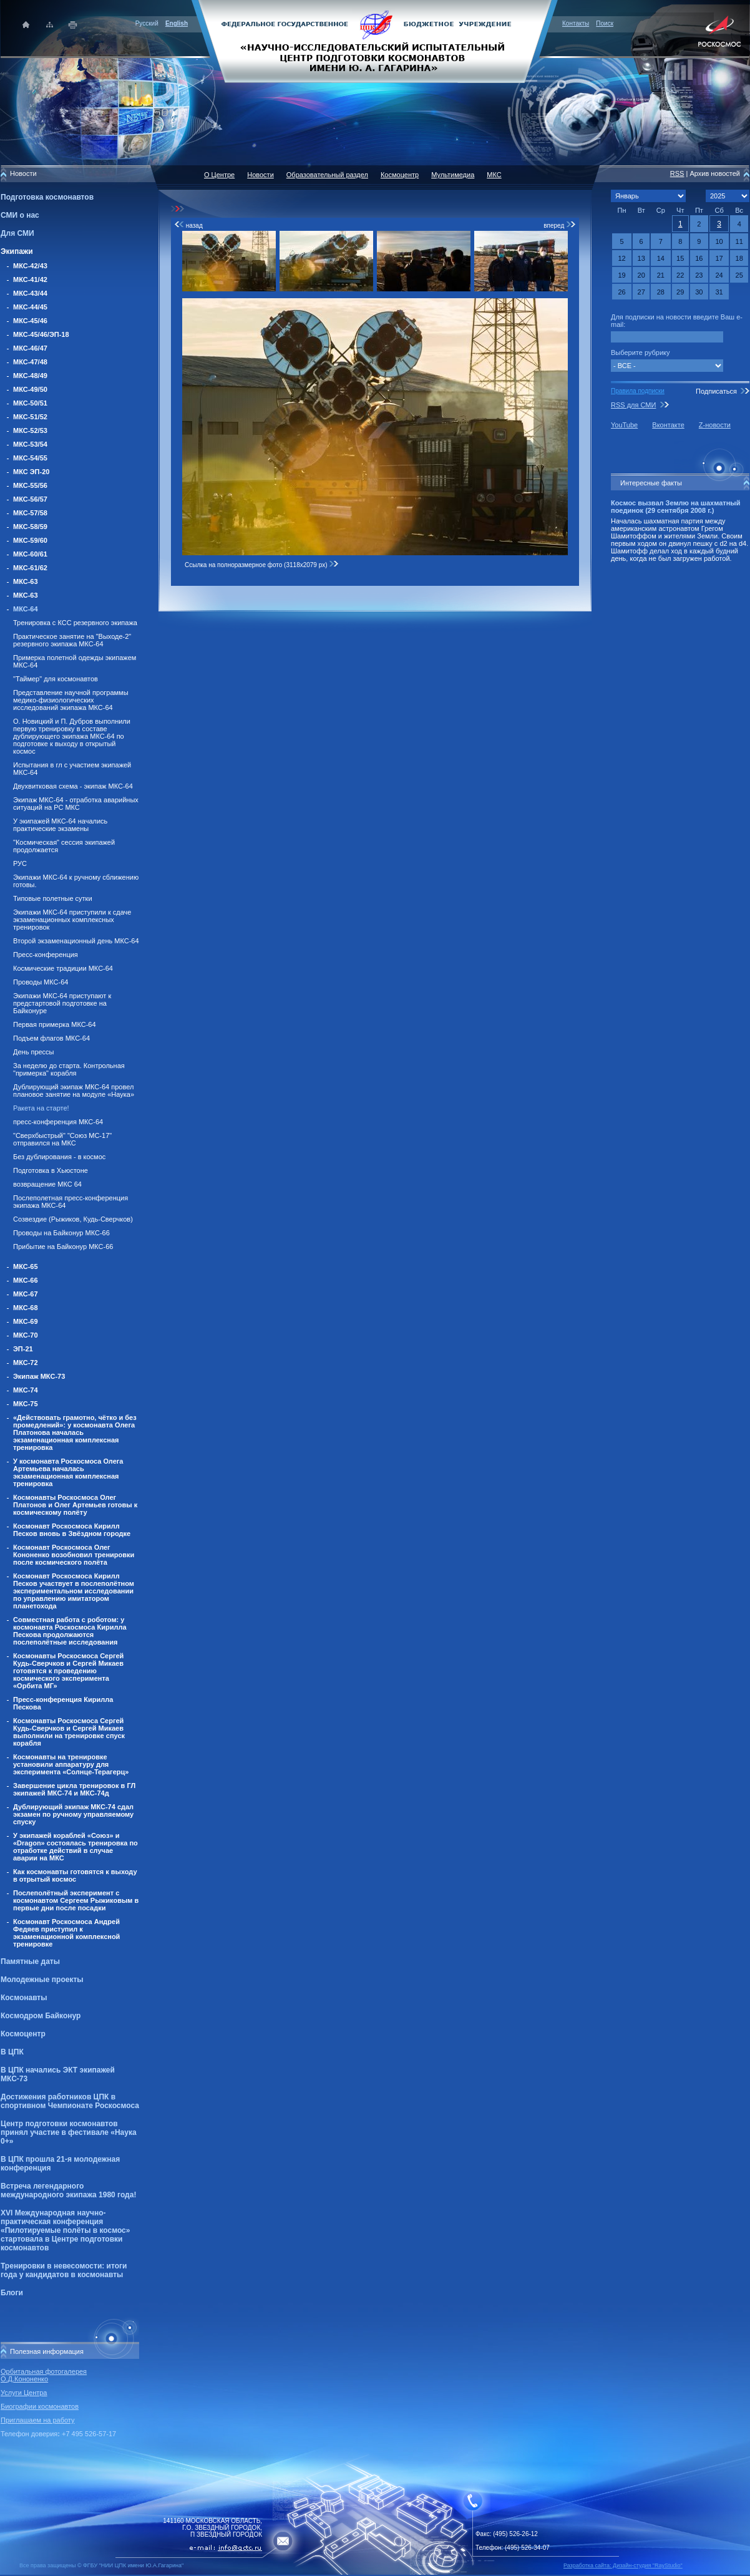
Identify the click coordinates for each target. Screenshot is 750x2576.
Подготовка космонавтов (47, 197)
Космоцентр (23, 2033)
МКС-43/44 (30, 293)
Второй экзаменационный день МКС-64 (76, 941)
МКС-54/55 (30, 458)
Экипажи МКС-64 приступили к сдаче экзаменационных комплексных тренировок (72, 919)
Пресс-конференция (45, 954)
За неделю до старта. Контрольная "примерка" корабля (69, 1069)
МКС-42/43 (30, 266)
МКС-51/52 (30, 416)
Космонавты (24, 1997)
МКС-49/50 (30, 389)
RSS (677, 173)
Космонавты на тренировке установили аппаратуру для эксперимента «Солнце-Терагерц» (71, 1764)
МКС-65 (25, 1266)
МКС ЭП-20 (31, 471)
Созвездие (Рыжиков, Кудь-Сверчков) (73, 1219)
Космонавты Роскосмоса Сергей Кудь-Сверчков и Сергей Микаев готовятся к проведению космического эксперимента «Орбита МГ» (68, 1670)
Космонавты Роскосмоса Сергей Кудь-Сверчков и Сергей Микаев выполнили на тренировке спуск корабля (69, 1732)
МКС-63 (25, 581)
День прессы (33, 1052)
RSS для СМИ (633, 405)
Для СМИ (17, 233)
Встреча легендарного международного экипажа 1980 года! (68, 2190)
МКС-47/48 (30, 362)
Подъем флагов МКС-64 (51, 1038)
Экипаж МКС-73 (39, 1376)
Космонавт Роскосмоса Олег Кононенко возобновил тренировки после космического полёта (73, 1554)
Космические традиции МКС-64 (63, 968)
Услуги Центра (24, 2392)
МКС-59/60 (30, 540)
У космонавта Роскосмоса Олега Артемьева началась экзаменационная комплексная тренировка (68, 1472)
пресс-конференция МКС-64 (58, 1121)
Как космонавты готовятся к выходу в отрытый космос (75, 1875)
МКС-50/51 (30, 403)
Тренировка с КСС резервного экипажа (75, 622)
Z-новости (715, 425)
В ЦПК (12, 2052)
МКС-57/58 (30, 513)
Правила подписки (638, 390)
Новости (260, 174)
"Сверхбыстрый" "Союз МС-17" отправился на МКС (62, 1139)
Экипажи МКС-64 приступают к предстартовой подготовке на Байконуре (62, 1003)
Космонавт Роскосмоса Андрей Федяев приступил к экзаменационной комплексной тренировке (66, 1933)
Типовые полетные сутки (52, 898)
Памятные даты (30, 1961)
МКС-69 (25, 1321)
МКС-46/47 (30, 348)
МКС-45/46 (30, 320)
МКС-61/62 (30, 567)
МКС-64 (25, 609)
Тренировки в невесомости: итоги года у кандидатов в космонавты (64, 2270)
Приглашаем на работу (37, 2420)
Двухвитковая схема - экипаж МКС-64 (73, 786)
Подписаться (716, 391)
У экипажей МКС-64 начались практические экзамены (60, 824)
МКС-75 (25, 1403)
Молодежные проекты (42, 1979)
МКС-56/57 (30, 499)
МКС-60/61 (30, 554)
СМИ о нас (20, 215)
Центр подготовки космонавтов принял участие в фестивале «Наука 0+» (69, 2132)
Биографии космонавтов (40, 2406)
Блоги (12, 2292)
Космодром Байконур (40, 2015)
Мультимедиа (452, 174)
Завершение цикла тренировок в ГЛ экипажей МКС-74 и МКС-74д (74, 1789)
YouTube (624, 425)
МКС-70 (25, 1335)
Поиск (604, 23)
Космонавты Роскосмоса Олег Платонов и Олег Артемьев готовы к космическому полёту (75, 1505)
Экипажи (17, 251)
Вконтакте (668, 425)
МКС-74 (25, 1390)
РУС (20, 863)
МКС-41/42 (30, 279)
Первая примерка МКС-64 (54, 1024)
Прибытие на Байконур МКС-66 (63, 1246)
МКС (494, 174)
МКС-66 (25, 1280)
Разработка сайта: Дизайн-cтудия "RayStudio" (623, 2565)
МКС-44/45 (30, 307)
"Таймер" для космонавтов (55, 679)
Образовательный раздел (327, 174)
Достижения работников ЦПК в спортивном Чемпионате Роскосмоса (70, 2101)
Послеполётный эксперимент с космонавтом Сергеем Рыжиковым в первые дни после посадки (76, 1900)
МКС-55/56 (30, 485)
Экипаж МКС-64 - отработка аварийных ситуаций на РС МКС (76, 803)
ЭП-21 (23, 1349)
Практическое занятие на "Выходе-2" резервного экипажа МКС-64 (72, 640)
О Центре (219, 174)
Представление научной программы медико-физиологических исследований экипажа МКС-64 (71, 700)
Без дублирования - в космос (59, 1156)
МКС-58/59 (30, 526)
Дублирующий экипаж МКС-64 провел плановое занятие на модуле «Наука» (73, 1090)
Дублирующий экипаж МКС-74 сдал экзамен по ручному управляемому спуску (73, 1814)
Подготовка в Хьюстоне (50, 1170)
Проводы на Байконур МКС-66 (61, 1233)
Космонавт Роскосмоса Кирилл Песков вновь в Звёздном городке (71, 1529)
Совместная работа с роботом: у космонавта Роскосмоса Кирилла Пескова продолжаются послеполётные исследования (70, 1631)
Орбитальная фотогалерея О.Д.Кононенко (44, 2375)
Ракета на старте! (41, 1108)
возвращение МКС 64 (47, 1184)
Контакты (575, 23)
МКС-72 (25, 1362)
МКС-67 (25, 1294)
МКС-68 (25, 1307)
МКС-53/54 (30, 444)
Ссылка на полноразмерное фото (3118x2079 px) (262, 564)
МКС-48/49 (30, 375)
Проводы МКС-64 (40, 982)
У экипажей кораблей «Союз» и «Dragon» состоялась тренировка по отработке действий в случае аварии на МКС (75, 1847)
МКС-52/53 (30, 430)
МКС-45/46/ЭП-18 (41, 334)
